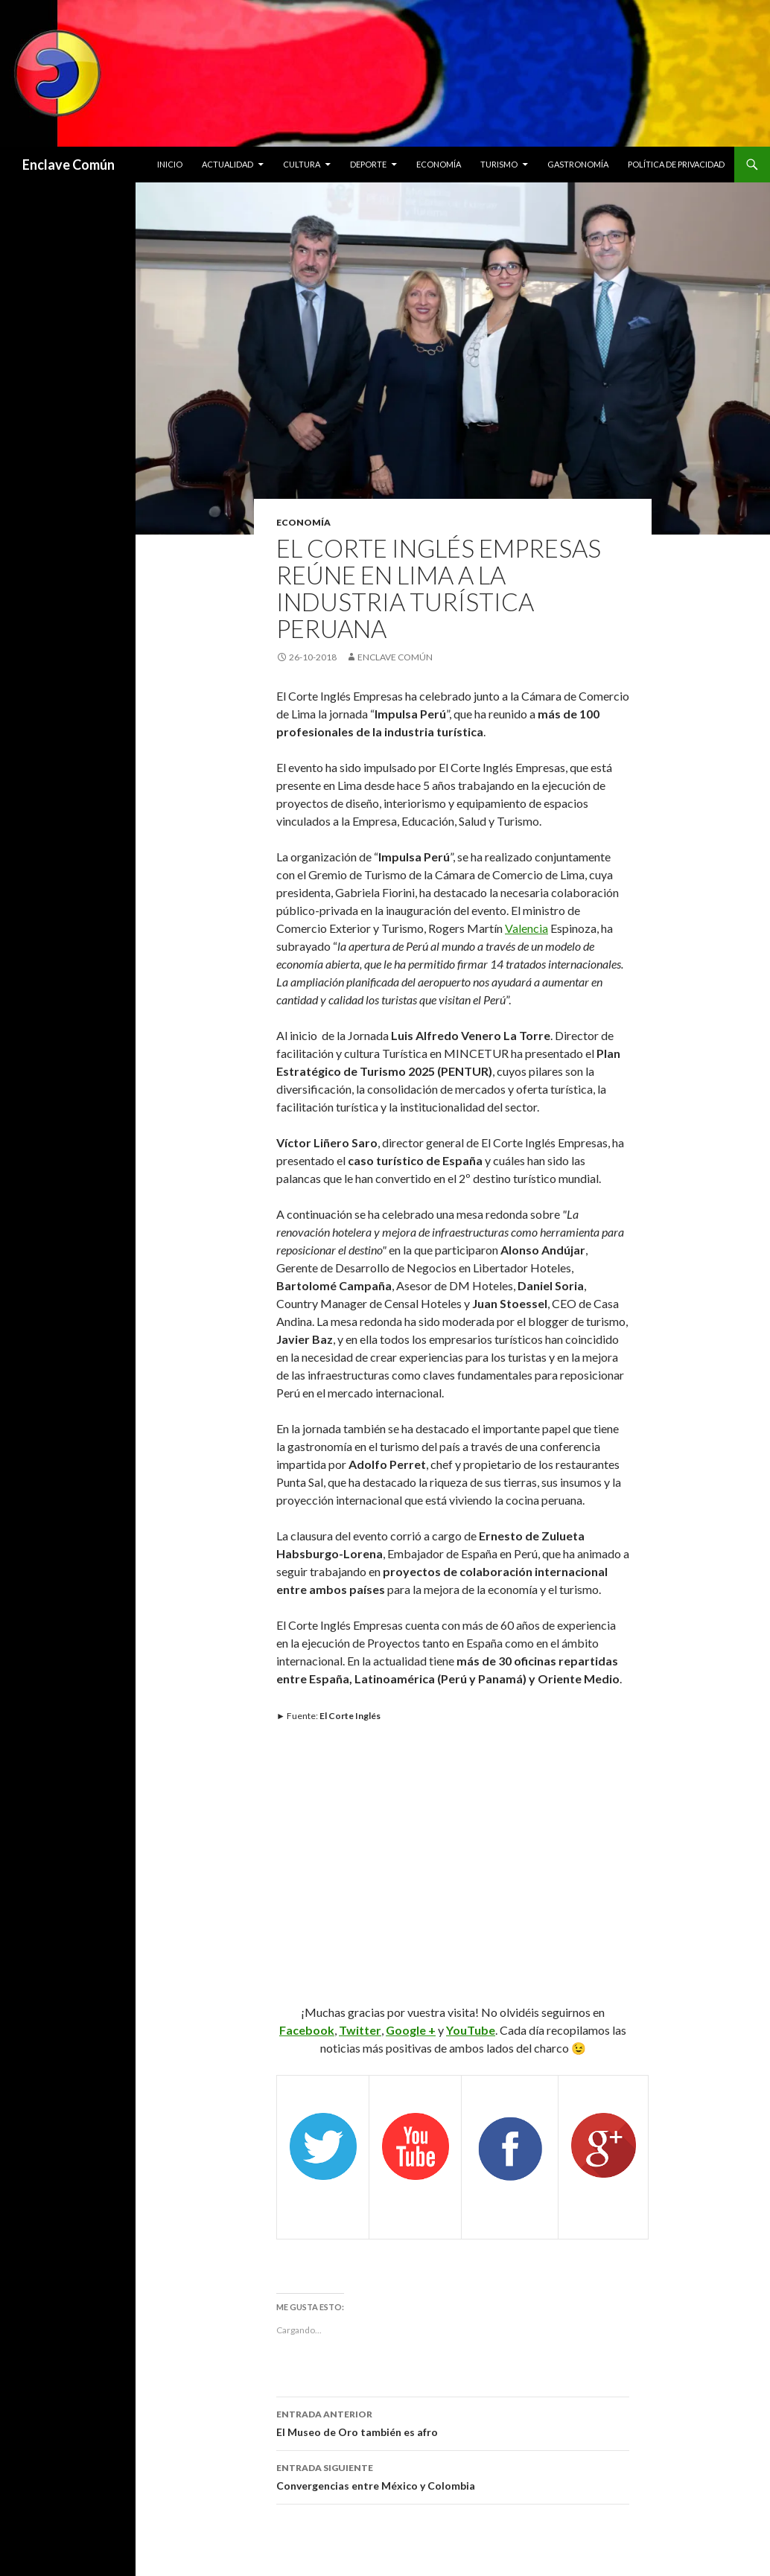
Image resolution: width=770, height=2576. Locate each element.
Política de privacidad (676, 164)
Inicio (169, 164)
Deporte (368, 164)
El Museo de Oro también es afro (452, 2422)
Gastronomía (577, 164)
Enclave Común (68, 164)
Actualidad (227, 164)
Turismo (499, 164)
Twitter (360, 2030)
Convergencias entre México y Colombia (452, 2475)
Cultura (301, 164)
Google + (411, 2030)
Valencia (526, 928)
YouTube (470, 2030)
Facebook (306, 2030)
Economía (438, 164)
